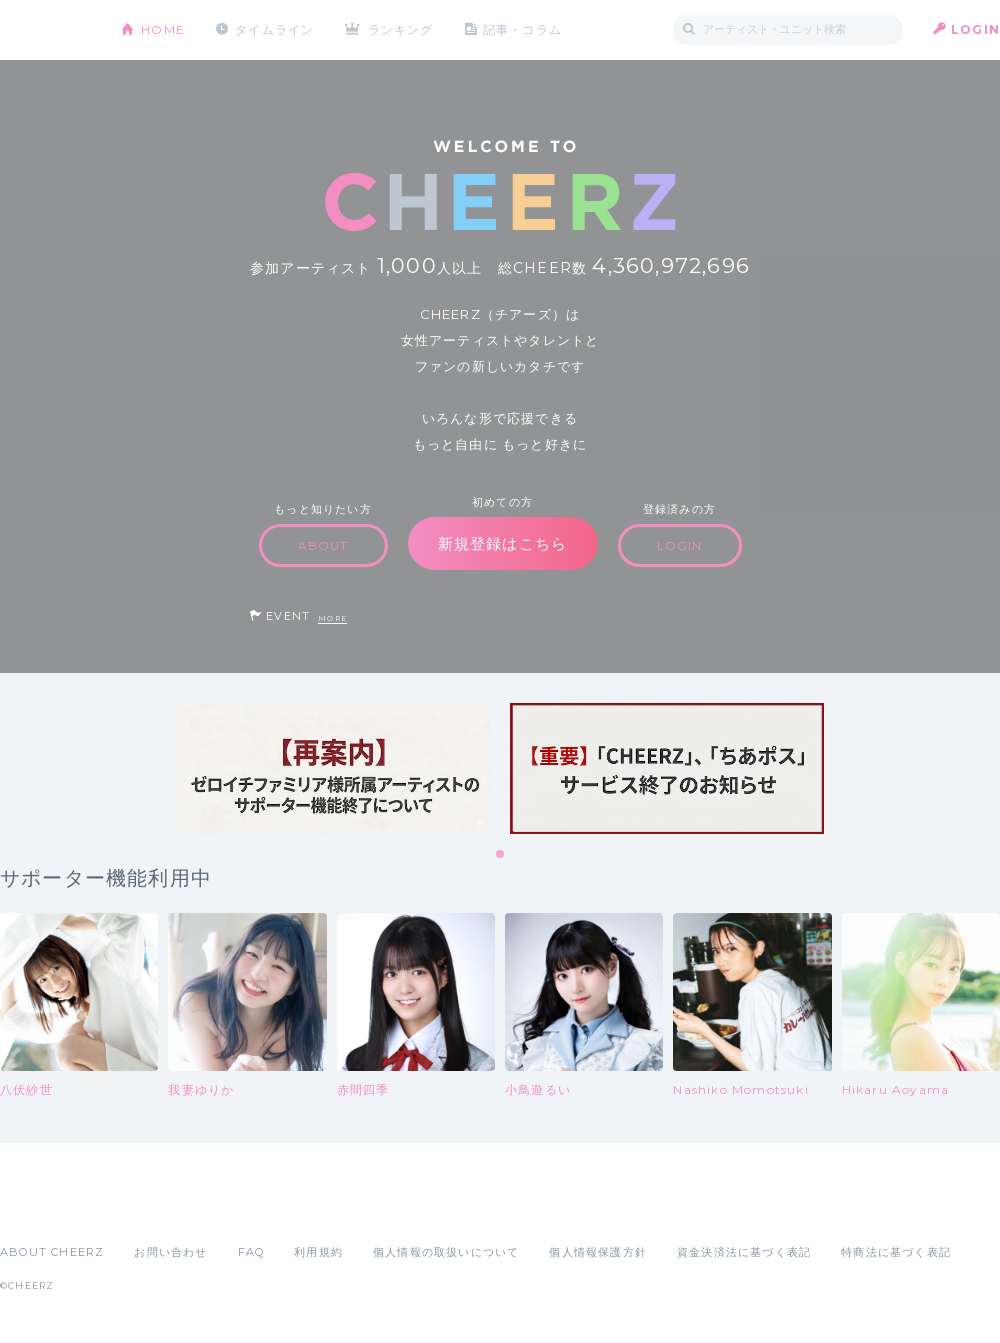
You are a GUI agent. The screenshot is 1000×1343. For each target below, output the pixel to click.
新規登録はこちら (503, 543)
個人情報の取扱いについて (446, 1252)
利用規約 (318, 1252)
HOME (163, 29)
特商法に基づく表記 (896, 1252)
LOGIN (975, 29)
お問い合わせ (170, 1252)
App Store (46, 1208)
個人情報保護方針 (598, 1252)
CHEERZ (45, 30)
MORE (332, 618)
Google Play (152, 1208)
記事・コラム (522, 29)
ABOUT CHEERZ (52, 1252)
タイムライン (274, 29)
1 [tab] (501, 855)
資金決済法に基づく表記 (744, 1252)
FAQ (251, 1252)
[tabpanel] (333, 768)
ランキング (401, 29)
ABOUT (323, 545)
